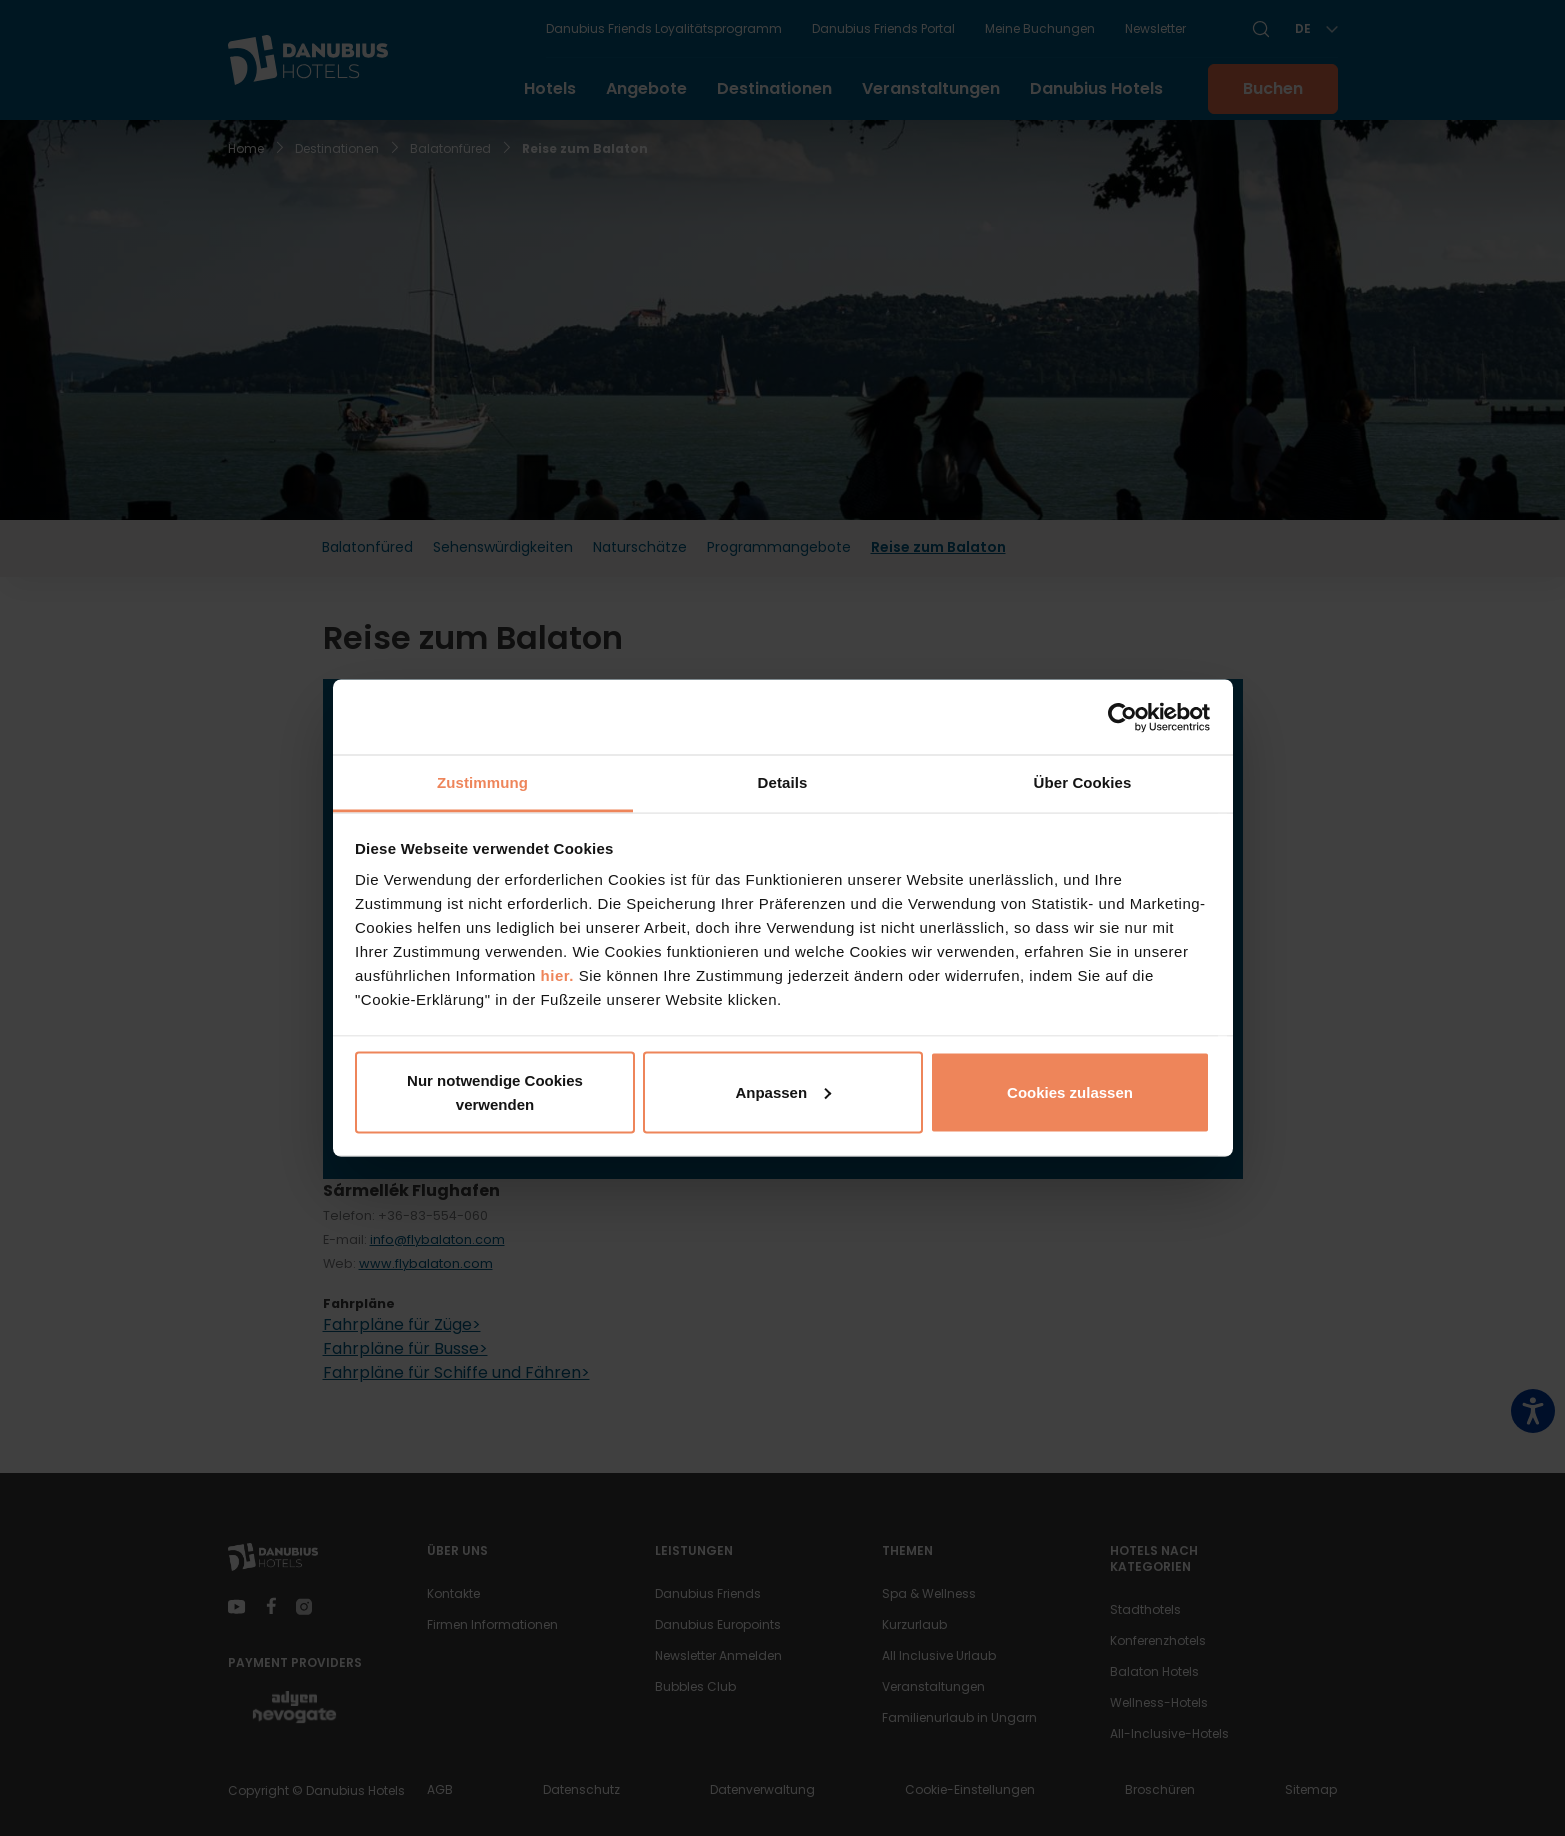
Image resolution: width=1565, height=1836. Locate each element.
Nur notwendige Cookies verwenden (495, 1091)
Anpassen (783, 1091)
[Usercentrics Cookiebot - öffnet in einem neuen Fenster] (1122, 717)
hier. (557, 975)
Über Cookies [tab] (1083, 782)
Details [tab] (783, 782)
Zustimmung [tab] (482, 782)
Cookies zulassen (1070, 1091)
